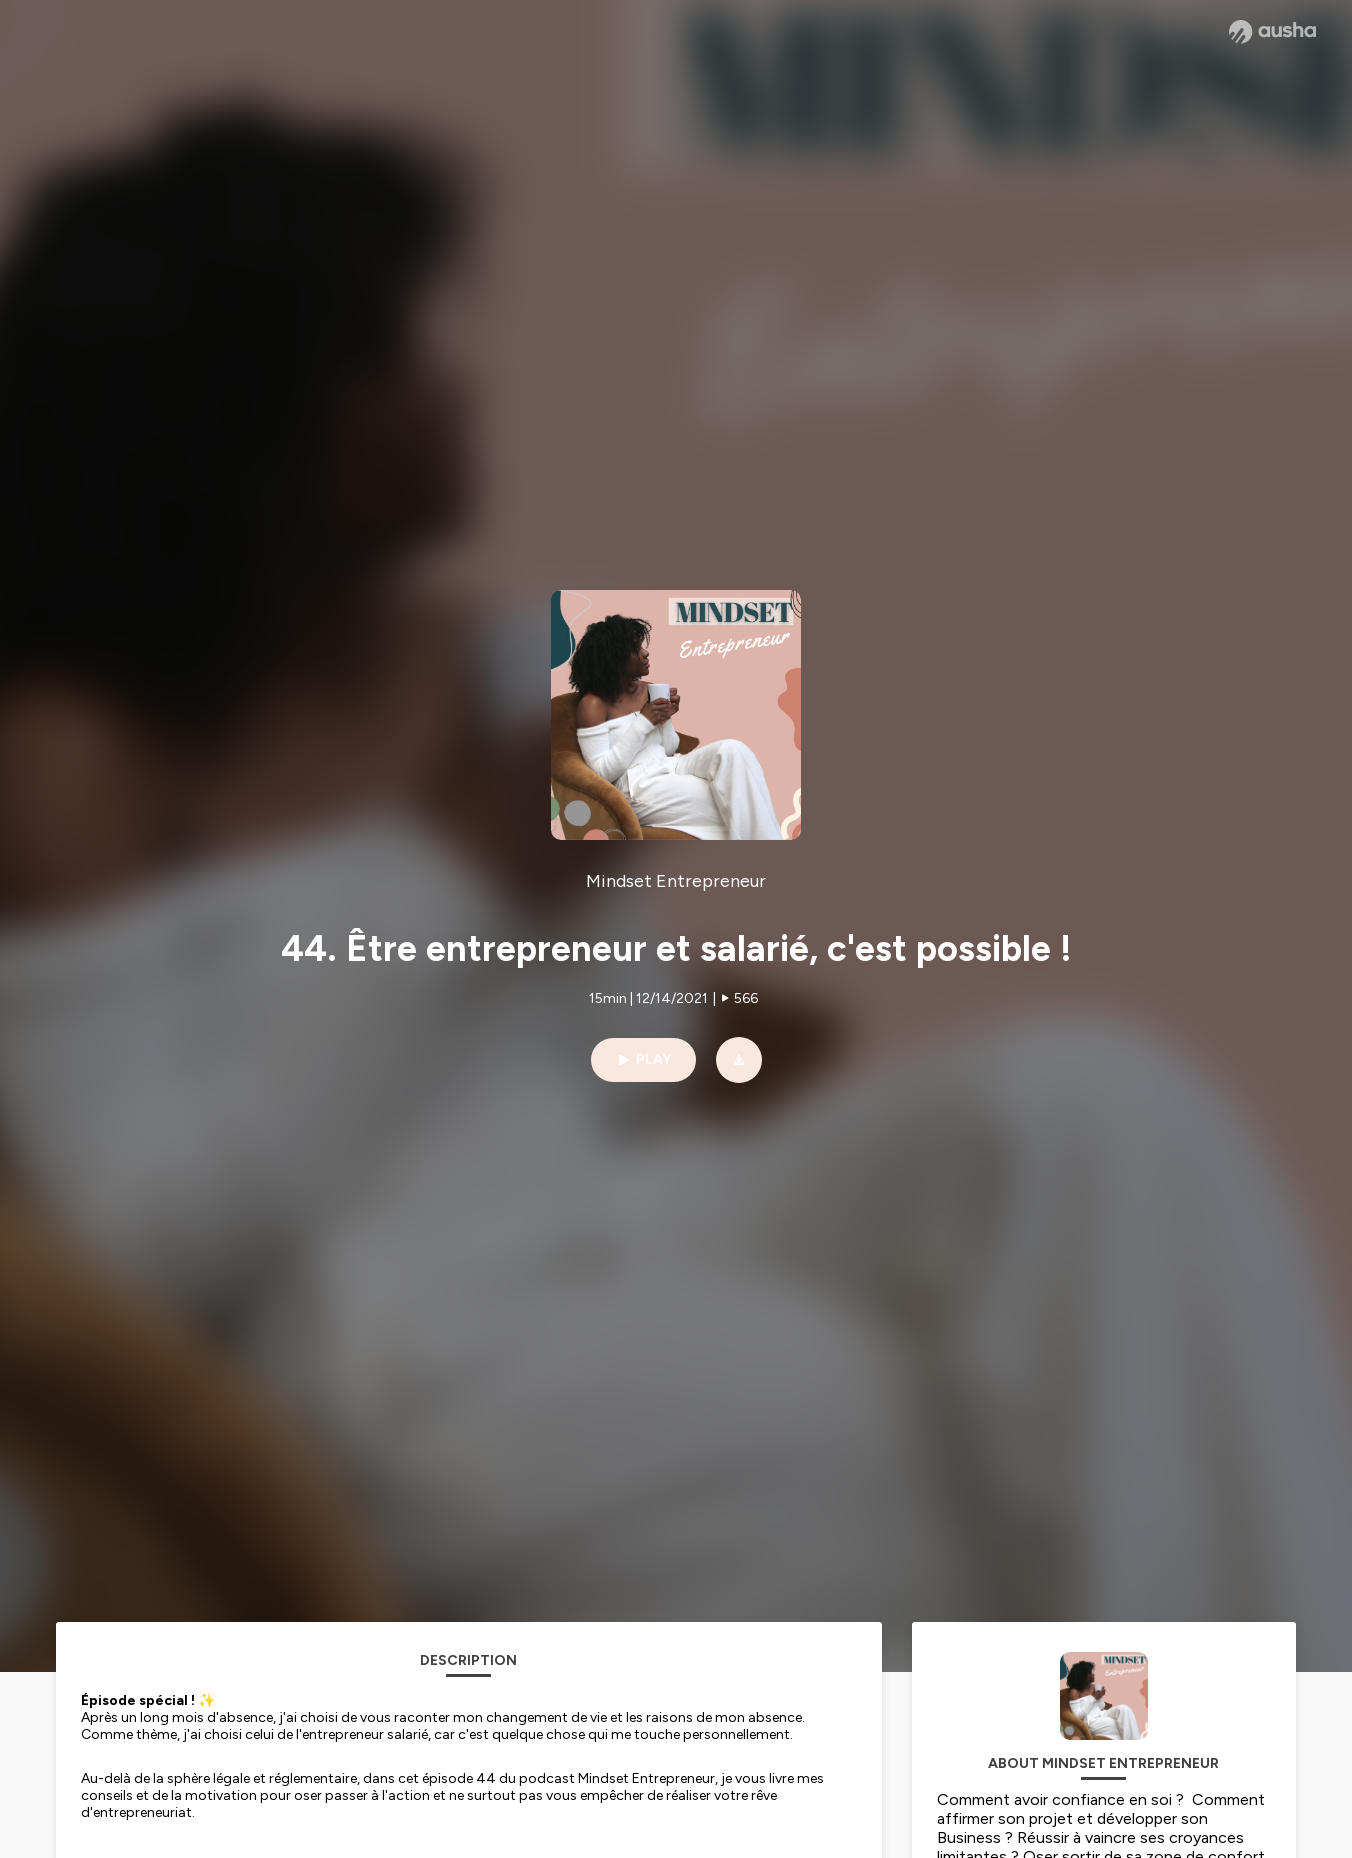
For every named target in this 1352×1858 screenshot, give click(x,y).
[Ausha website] (1272, 32)
